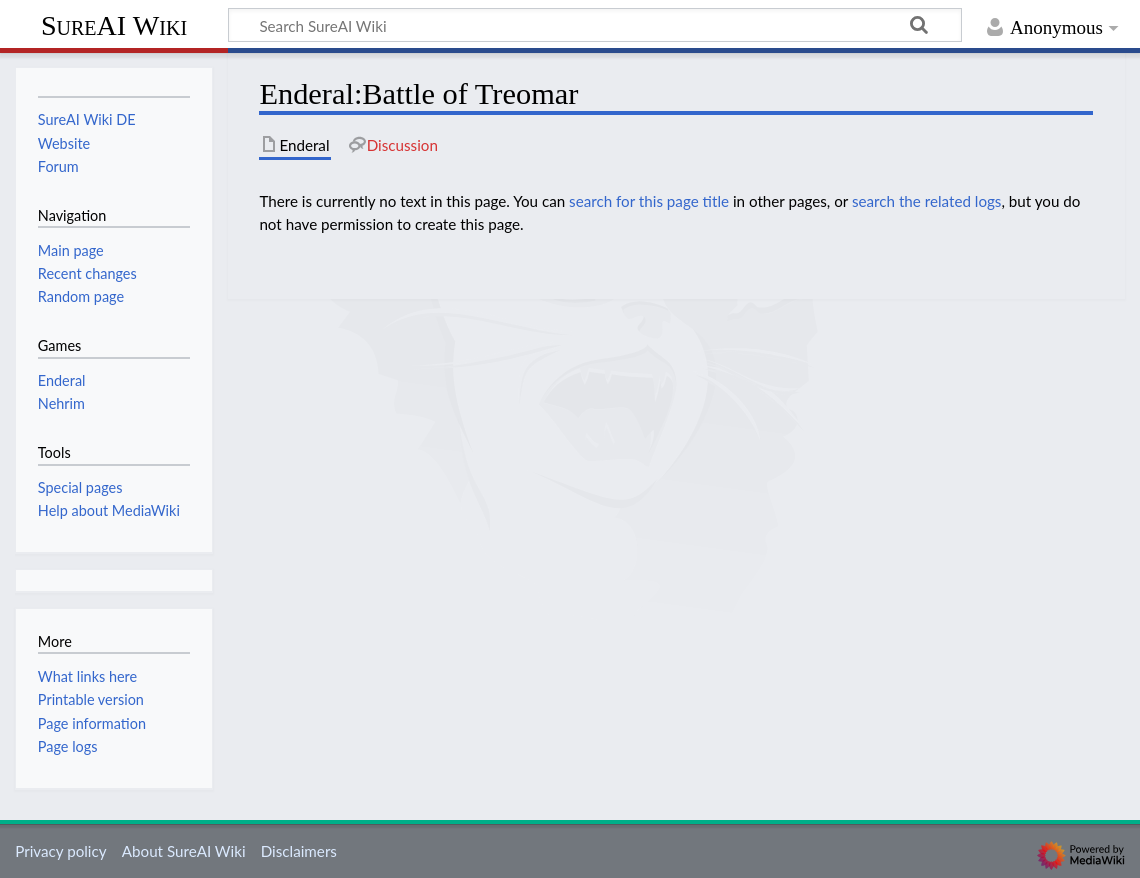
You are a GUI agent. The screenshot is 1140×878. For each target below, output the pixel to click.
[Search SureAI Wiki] (595, 25)
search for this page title (649, 201)
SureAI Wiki (114, 25)
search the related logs (927, 201)
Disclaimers (299, 851)
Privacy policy (60, 851)
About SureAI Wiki (184, 851)
